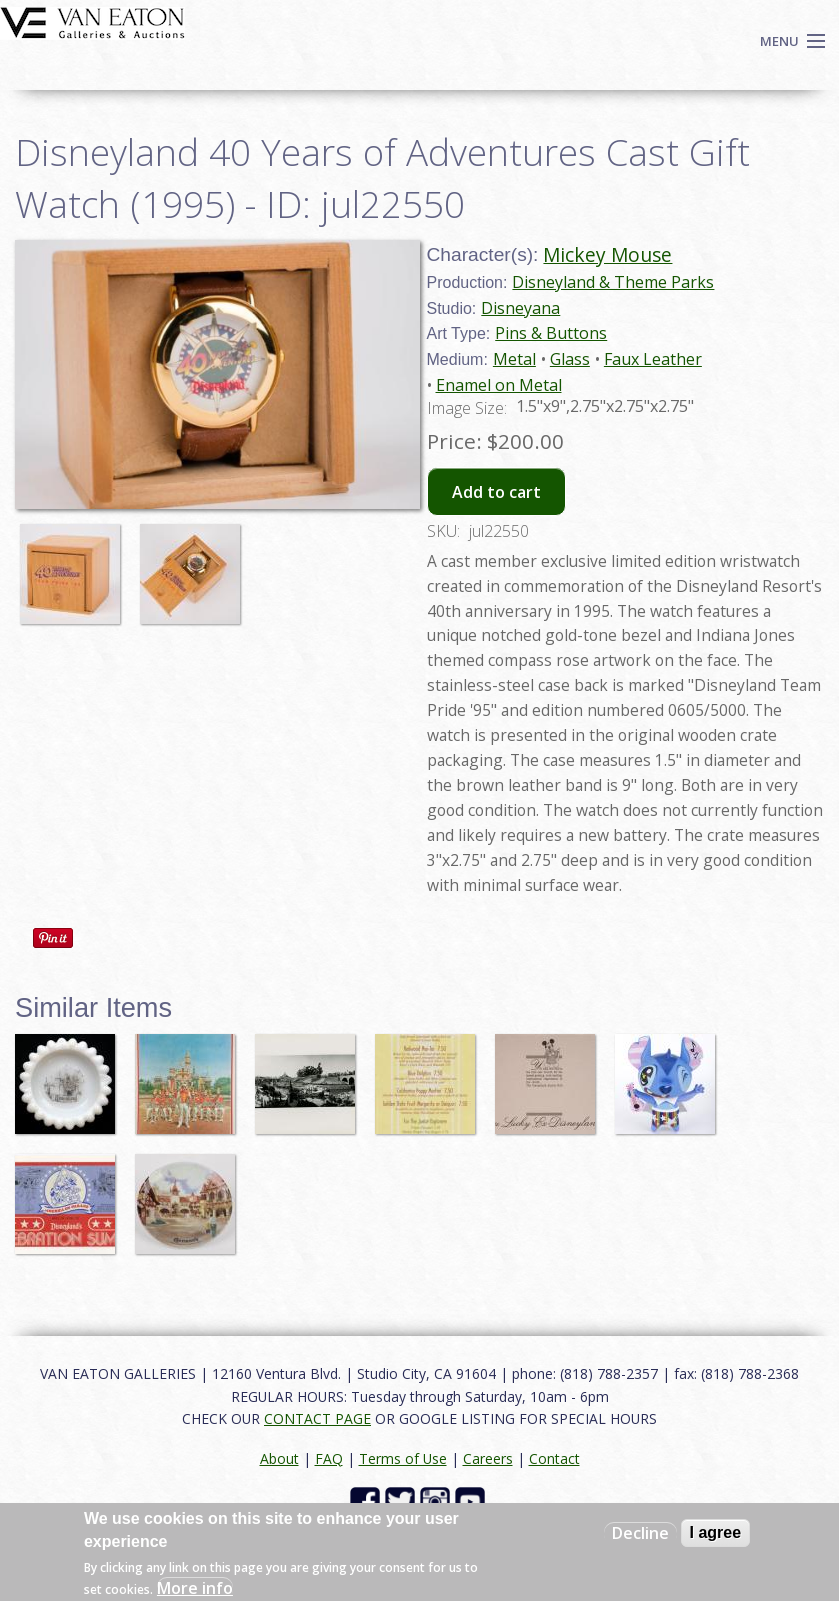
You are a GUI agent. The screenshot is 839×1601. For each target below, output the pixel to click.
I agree (716, 1532)
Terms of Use (403, 1458)
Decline (640, 1533)
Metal (514, 359)
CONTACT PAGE (317, 1418)
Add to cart (496, 492)
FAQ (329, 1458)
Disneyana (520, 308)
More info (195, 1588)
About (279, 1458)
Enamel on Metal (499, 385)
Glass (570, 359)
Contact (554, 1458)
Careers (488, 1458)
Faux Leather (653, 359)
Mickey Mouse (607, 254)
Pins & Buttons (551, 333)
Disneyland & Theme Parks (613, 282)
